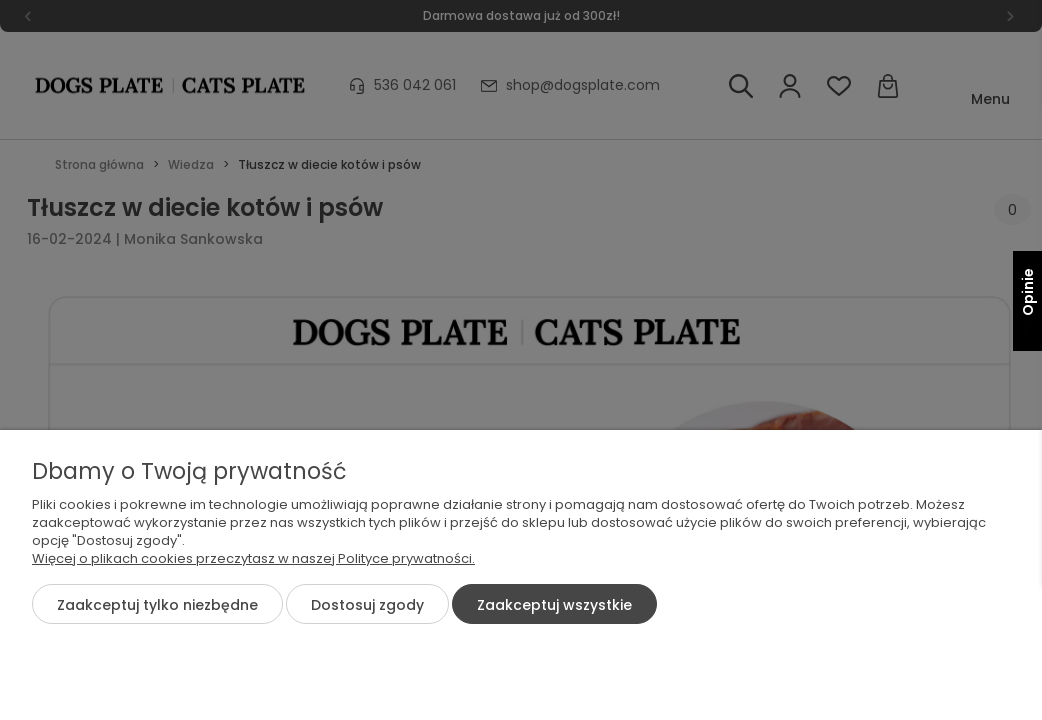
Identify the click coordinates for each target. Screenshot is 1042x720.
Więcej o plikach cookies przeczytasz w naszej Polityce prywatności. (253, 558)
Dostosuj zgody (367, 605)
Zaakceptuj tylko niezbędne (157, 605)
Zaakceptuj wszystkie (554, 605)
